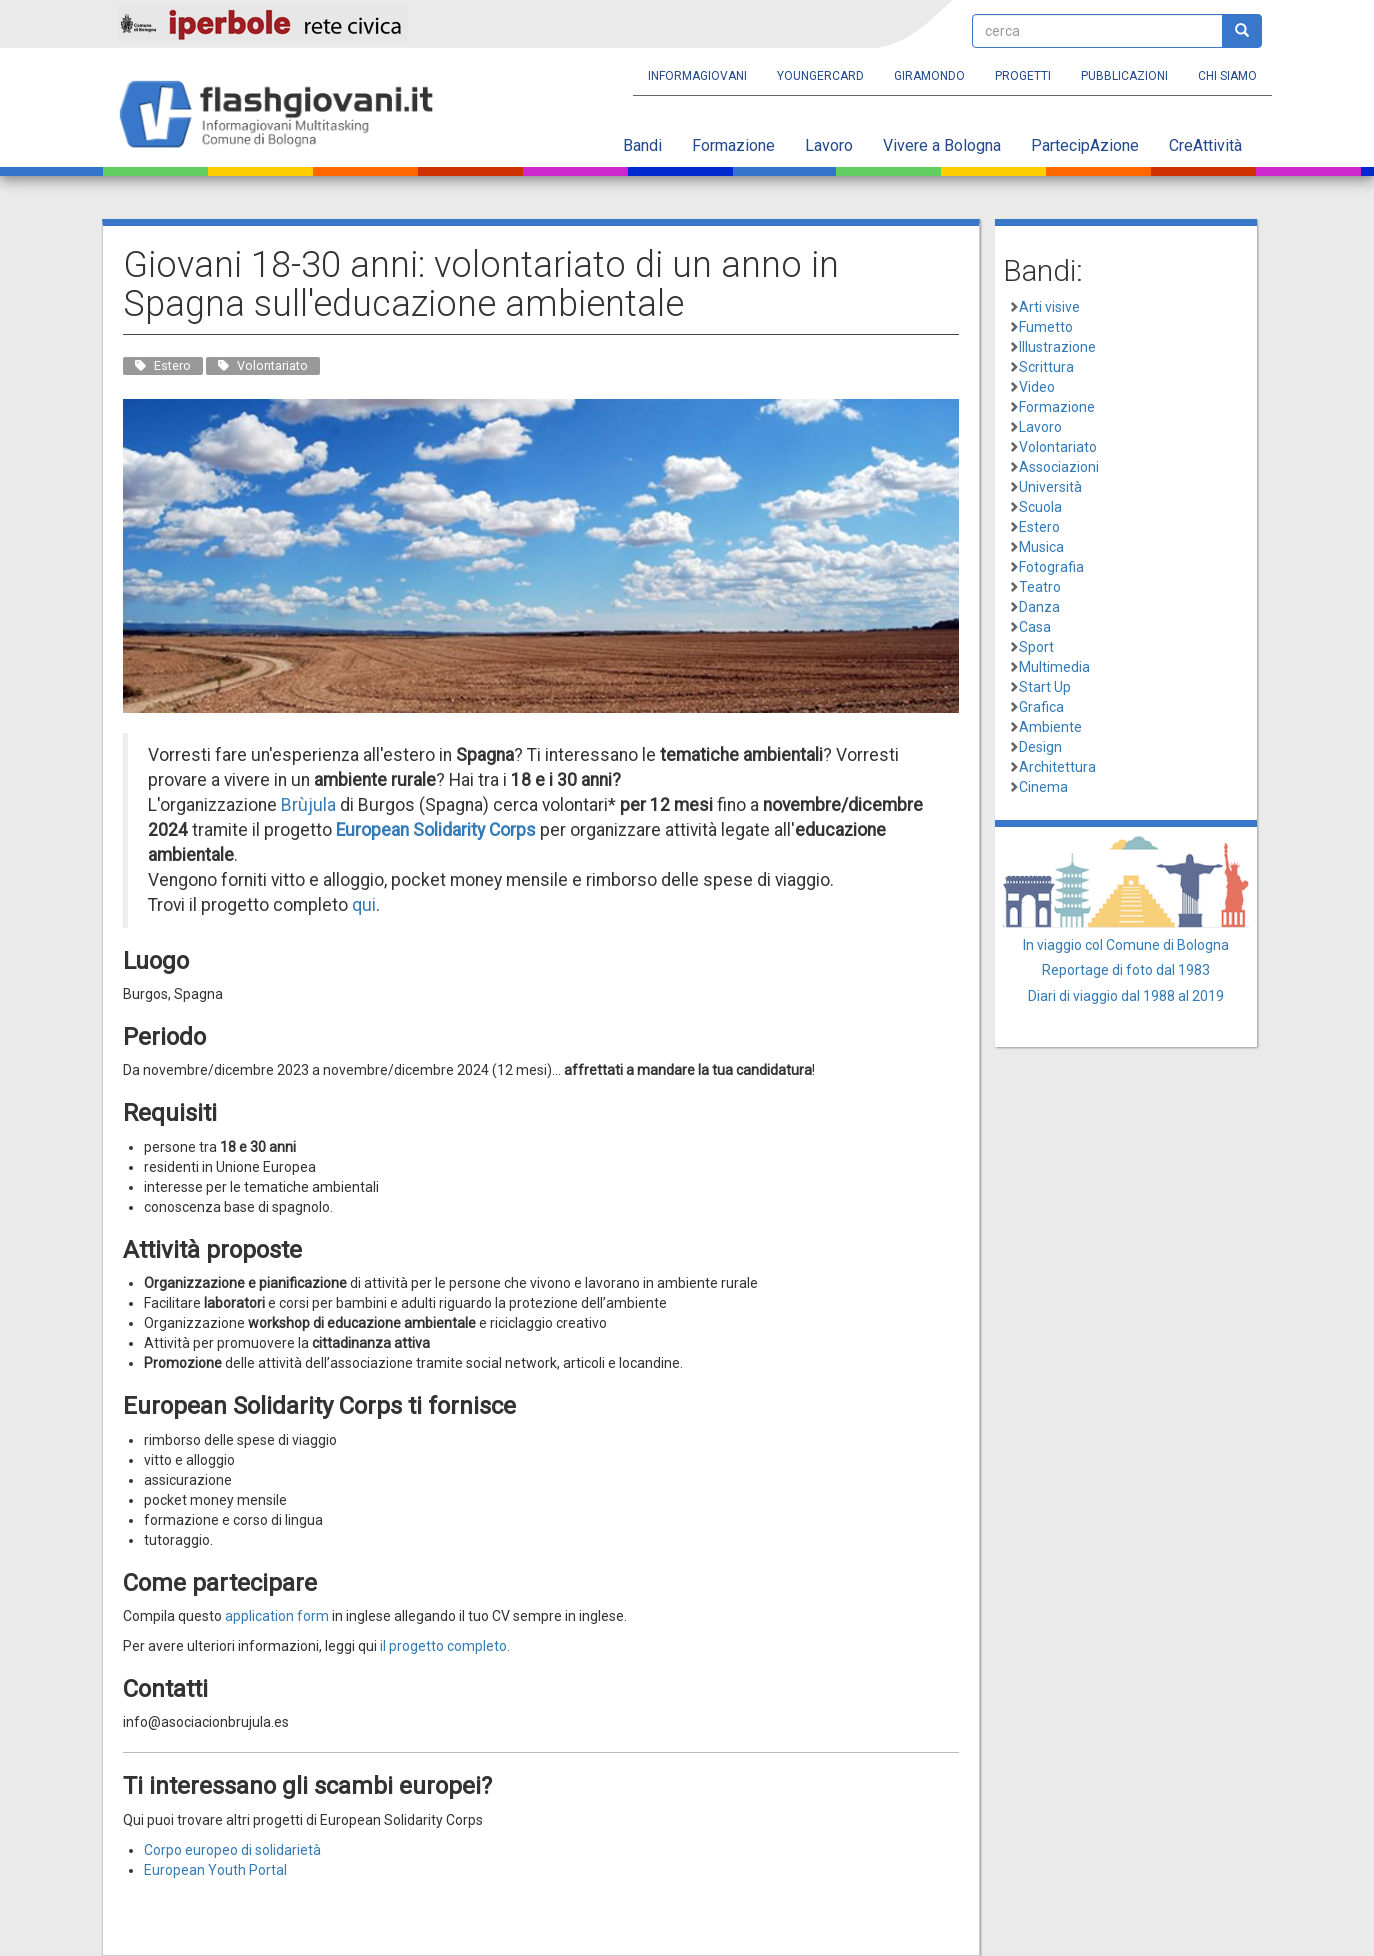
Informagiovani (697, 76)
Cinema (1043, 787)
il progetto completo (443, 1646)
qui (364, 905)
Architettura (1057, 767)
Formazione (733, 145)
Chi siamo (1227, 76)
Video (1037, 387)
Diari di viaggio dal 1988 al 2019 (1126, 996)
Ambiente (1050, 727)
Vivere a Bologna (942, 145)
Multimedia (1054, 667)
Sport (1036, 647)
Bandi (642, 145)
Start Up (1045, 687)
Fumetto (1046, 327)
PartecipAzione (1085, 145)
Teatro (1040, 587)
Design (1040, 747)
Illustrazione (1057, 347)
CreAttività (1205, 145)
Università (1050, 487)
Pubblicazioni (1124, 76)
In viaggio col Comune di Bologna (1126, 945)
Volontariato (1058, 447)
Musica (1041, 547)
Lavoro (829, 145)
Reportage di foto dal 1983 (1126, 970)
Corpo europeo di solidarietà (232, 1850)
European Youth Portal (215, 1870)
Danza (1039, 607)
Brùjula (308, 805)
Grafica (1041, 707)
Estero (1039, 527)
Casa (1035, 627)
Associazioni (1059, 467)
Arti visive (1049, 307)
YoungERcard (820, 76)
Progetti (1023, 76)
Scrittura (1046, 367)
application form (277, 1616)
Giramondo (929, 76)
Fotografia (1051, 567)
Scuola (1040, 507)
